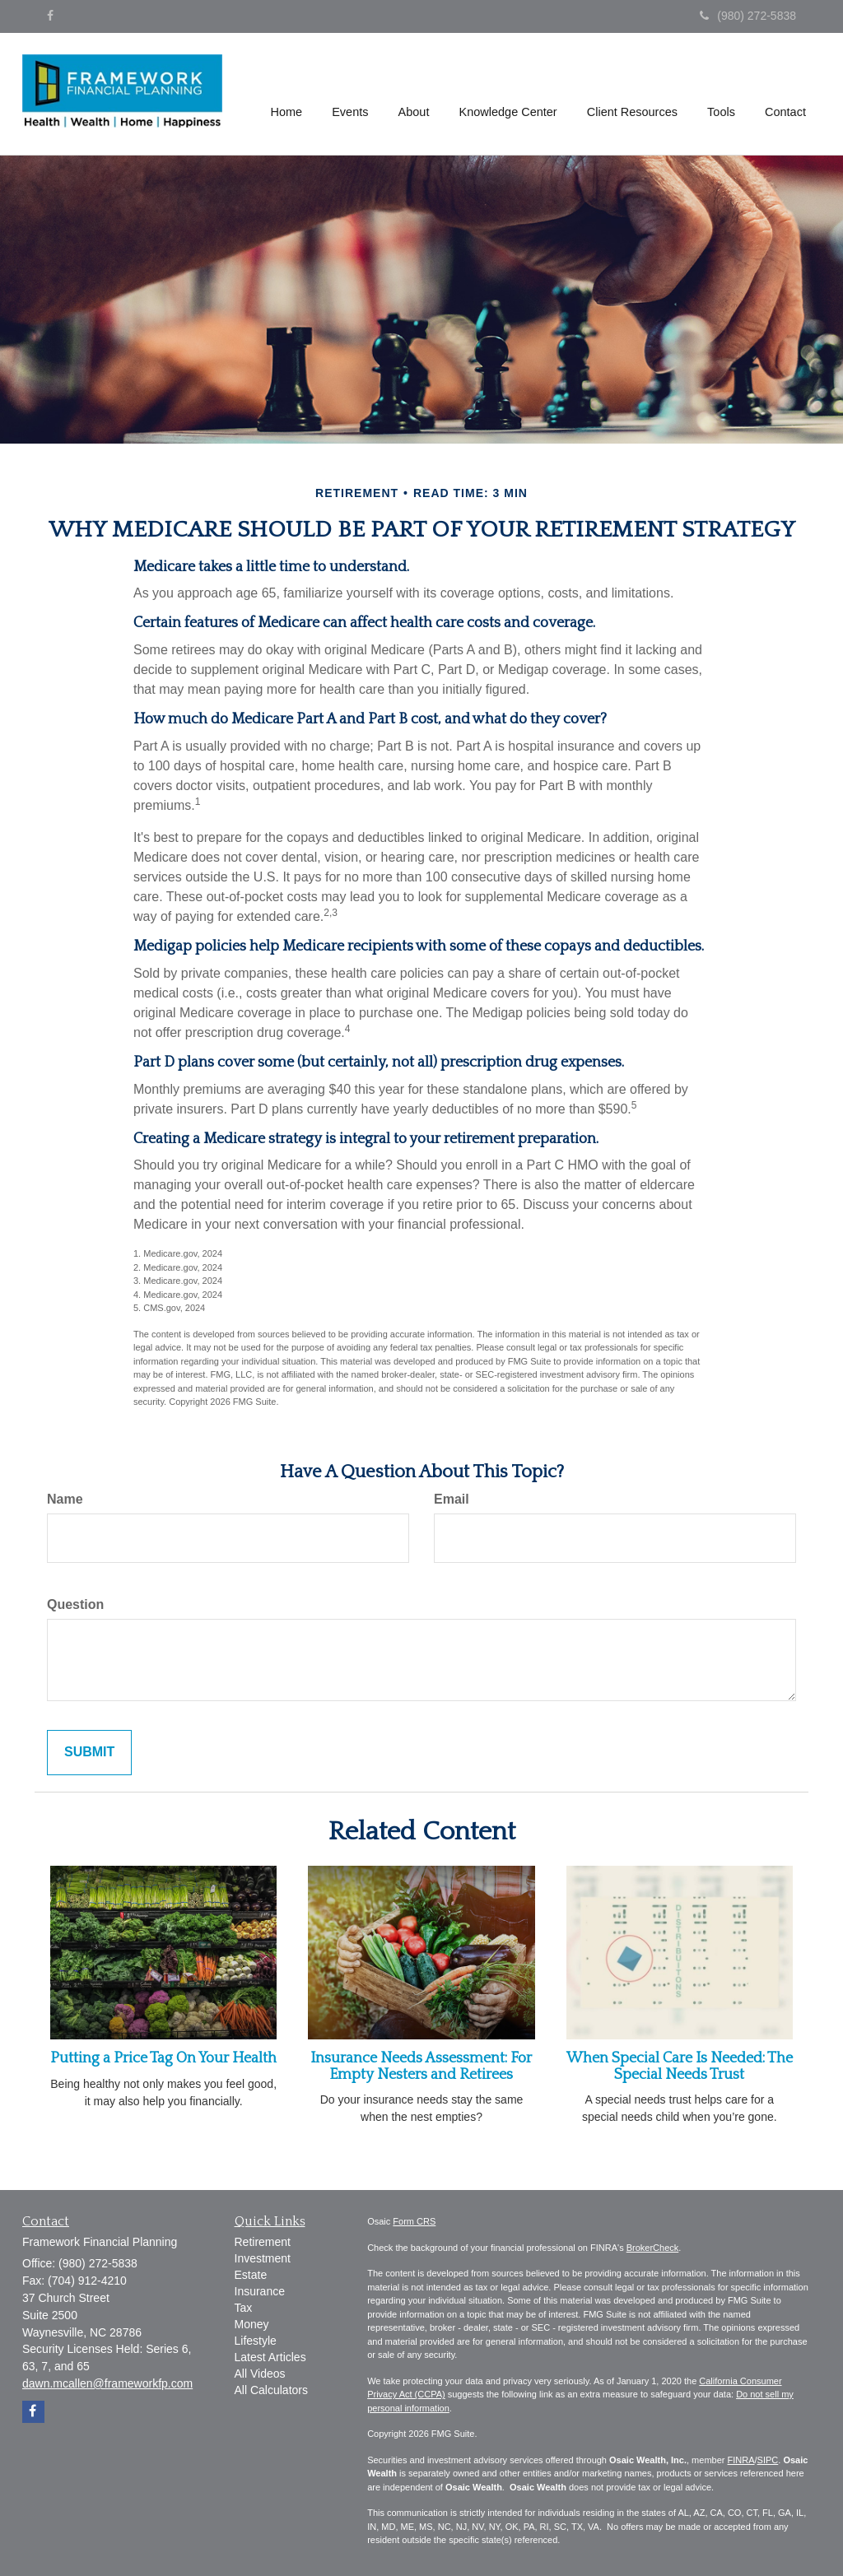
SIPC (768, 2460)
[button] (352, 94)
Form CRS (414, 2221)
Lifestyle (256, 2340)
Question (75, 1604)
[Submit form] (89, 1752)
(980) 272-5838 (748, 15)
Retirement (263, 2241)
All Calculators (271, 2390)
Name (65, 1499)
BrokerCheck (652, 2248)
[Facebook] (50, 15)
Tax (244, 2307)
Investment (263, 2258)
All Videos (260, 2373)
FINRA (741, 2460)
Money (252, 2324)
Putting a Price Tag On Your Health (163, 2058)
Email (451, 1499)
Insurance (260, 2291)
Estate (251, 2274)
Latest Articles (270, 2357)
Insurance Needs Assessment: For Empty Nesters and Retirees (421, 2066)
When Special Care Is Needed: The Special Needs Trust (679, 2066)
